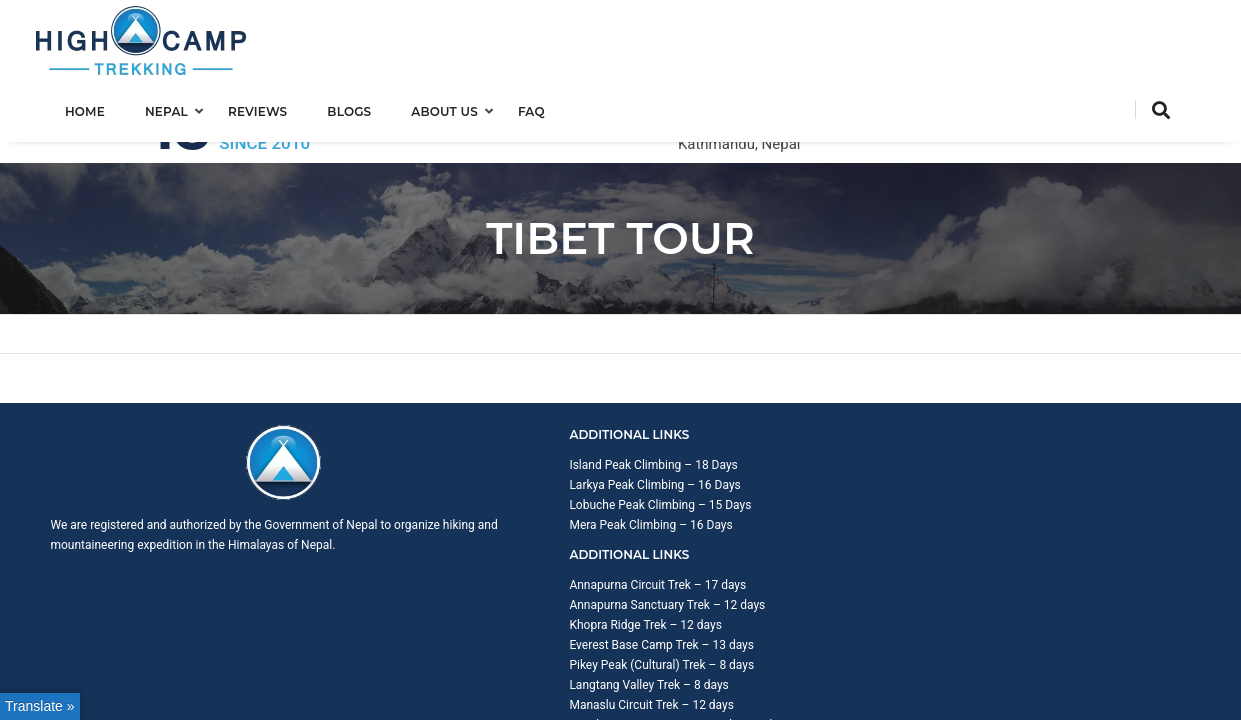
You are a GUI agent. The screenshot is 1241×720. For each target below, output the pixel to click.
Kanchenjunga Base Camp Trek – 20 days (776, 544)
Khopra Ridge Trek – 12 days (742, 444)
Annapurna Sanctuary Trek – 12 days (764, 424)
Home (105, 106)
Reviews (277, 106)
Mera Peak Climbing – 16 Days (454, 464)
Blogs (369, 106)
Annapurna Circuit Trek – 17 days (754, 404)
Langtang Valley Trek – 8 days (745, 504)
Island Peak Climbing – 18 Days (457, 404)
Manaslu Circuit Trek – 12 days (748, 524)
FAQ (551, 106)
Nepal (186, 106)
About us (464, 106)
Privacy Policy (1154, 629)
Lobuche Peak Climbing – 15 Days (464, 444)
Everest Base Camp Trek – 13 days (758, 464)
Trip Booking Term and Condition (1014, 629)
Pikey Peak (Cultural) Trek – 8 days (758, 484)
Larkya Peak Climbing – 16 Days (458, 424)
